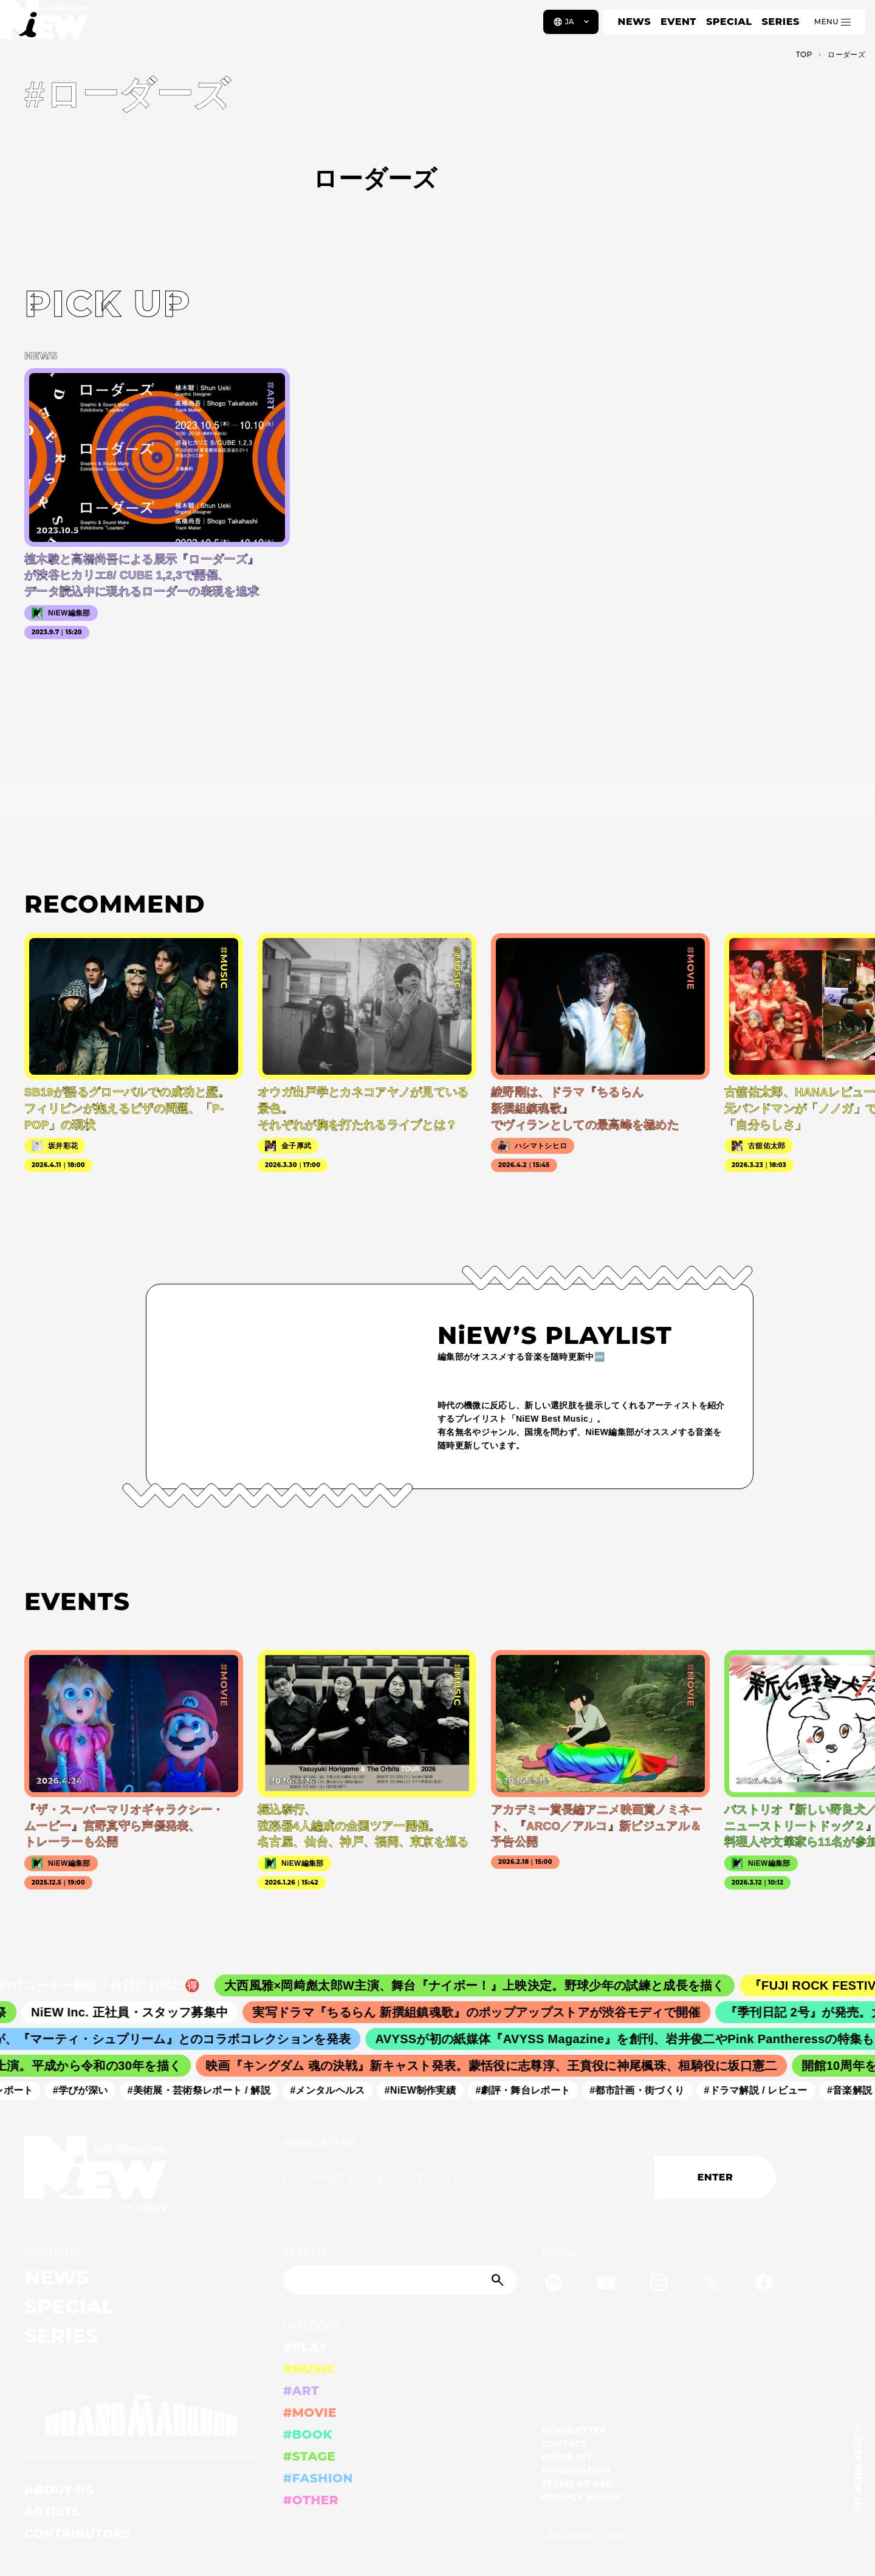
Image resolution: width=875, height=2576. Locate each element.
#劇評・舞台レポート (528, 2090)
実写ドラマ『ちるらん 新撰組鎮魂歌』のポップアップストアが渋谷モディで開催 (485, 2012)
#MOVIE (310, 2412)
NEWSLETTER (319, 2143)
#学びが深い (86, 2090)
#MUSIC (309, 2369)
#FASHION (318, 2478)
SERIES (780, 21)
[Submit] (499, 2280)
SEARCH (304, 2253)
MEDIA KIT (566, 2456)
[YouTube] (606, 2284)
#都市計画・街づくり (642, 2090)
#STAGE (309, 2456)
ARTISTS (52, 2511)
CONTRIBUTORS (77, 2533)
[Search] (400, 2280)
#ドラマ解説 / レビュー (760, 2090)
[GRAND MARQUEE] (141, 2415)
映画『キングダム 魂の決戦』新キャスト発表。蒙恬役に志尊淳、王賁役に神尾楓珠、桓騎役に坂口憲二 (497, 2065)
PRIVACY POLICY (581, 2497)
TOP (804, 54)
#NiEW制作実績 (426, 2090)
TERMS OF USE (576, 2483)
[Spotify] (553, 2284)
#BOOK (307, 2434)
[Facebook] (764, 2284)
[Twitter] (711, 2284)
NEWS (634, 21)
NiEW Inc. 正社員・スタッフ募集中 (138, 2012)
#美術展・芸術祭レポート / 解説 (204, 2090)
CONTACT (564, 2443)
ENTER (715, 2177)
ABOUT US (59, 2489)
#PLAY (305, 2347)
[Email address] (468, 2177)
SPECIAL (729, 21)
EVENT (678, 21)
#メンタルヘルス (332, 2090)
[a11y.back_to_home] (49, 26)
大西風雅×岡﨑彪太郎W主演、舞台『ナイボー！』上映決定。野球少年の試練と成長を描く (484, 1985)
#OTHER (310, 2500)
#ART (301, 2390)
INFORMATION (575, 2470)
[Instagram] (659, 2284)
